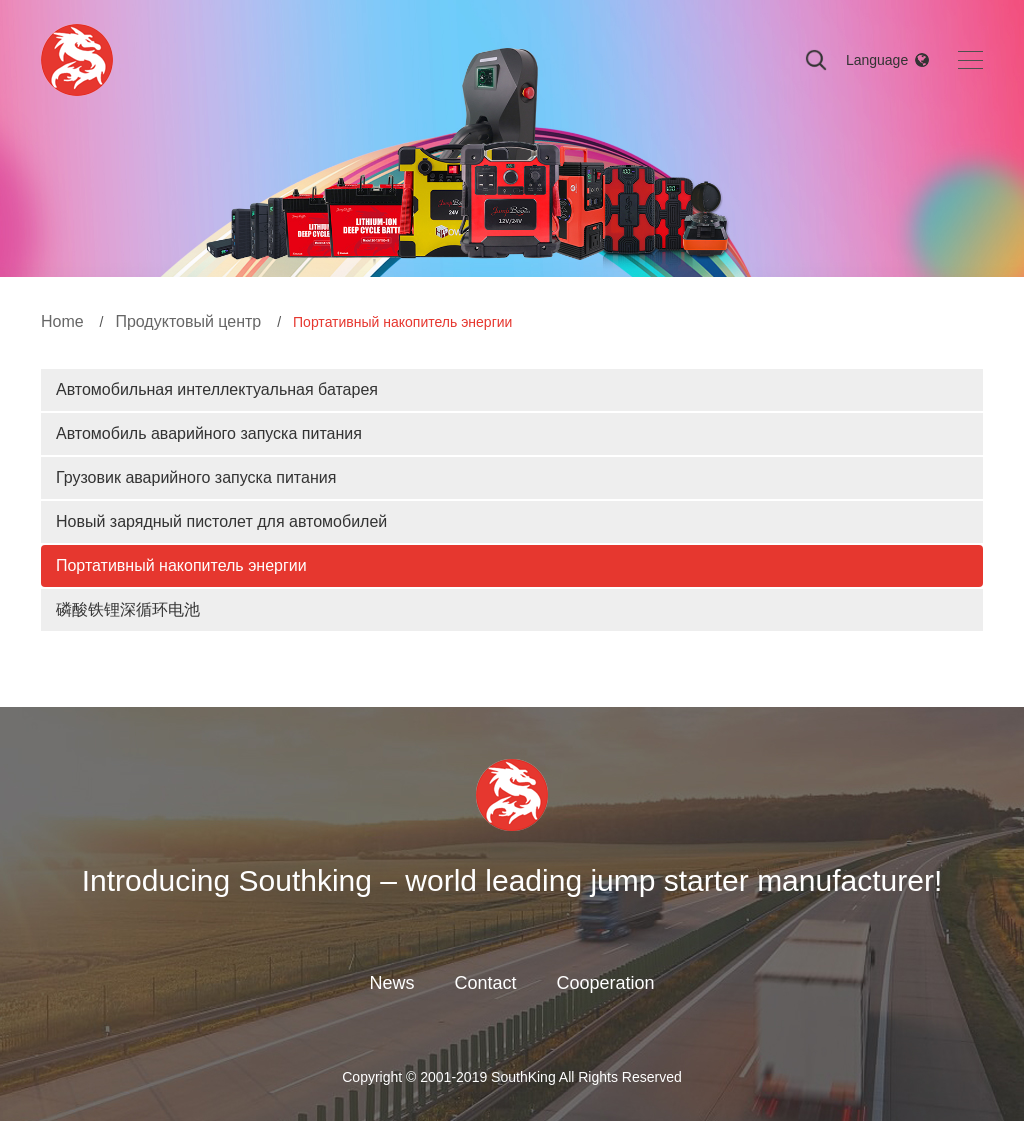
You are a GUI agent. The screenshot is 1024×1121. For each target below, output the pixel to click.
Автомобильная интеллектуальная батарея (217, 389)
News (391, 983)
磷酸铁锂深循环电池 (128, 609)
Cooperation (605, 983)
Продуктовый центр (188, 321)
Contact (485, 983)
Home (62, 321)
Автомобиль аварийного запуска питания (209, 433)
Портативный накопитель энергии (181, 565)
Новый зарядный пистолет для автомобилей (221, 521)
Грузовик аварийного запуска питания (196, 477)
